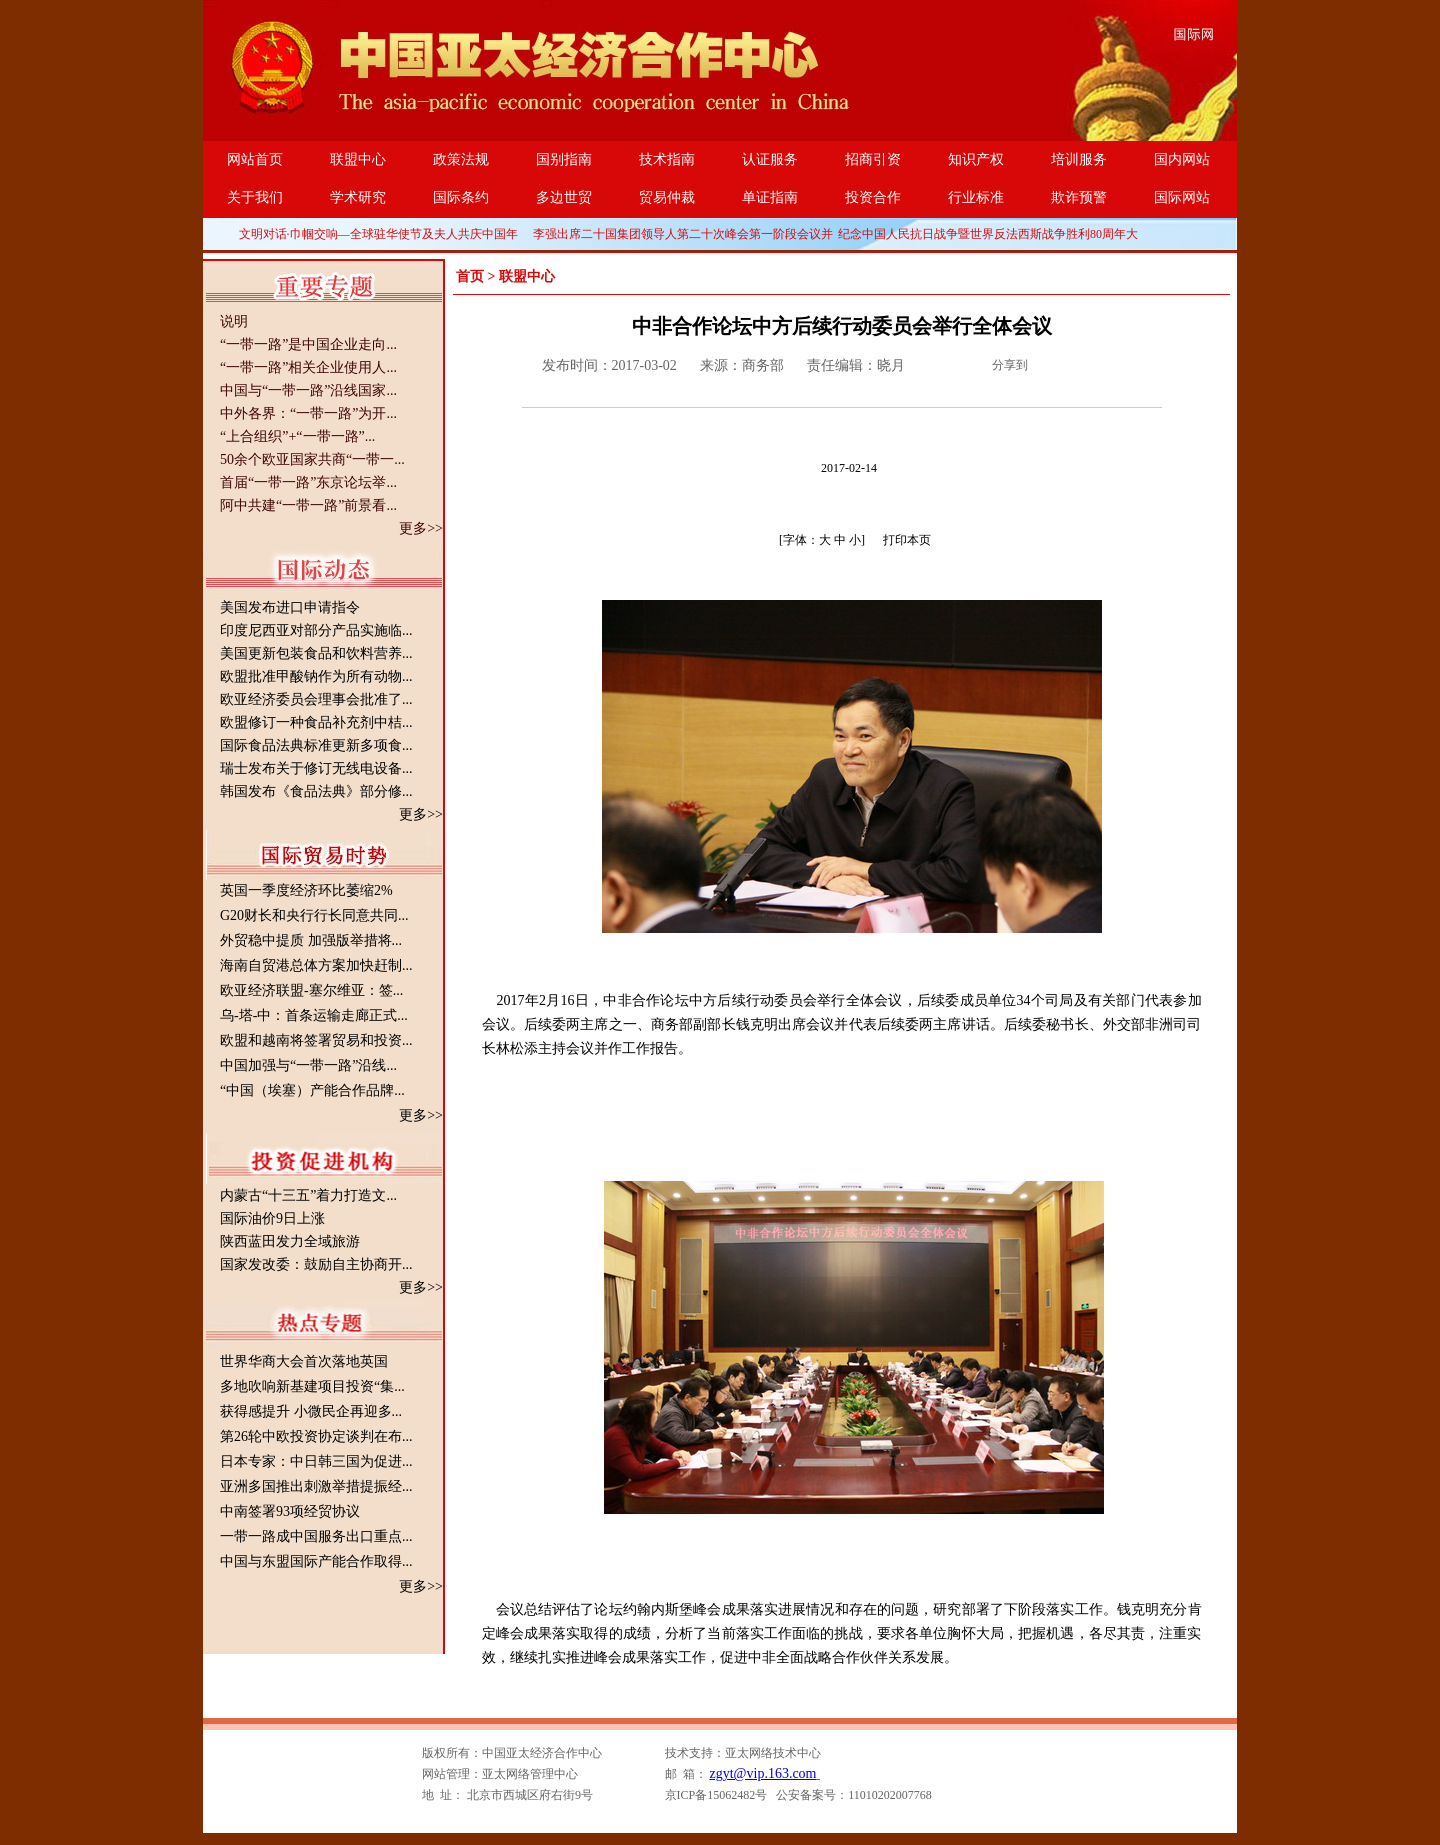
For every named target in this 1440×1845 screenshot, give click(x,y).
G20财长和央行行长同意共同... (314, 915)
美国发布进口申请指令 (290, 607)
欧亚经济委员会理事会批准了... (316, 699)
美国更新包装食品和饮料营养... (316, 653)
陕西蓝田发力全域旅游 (290, 1241)
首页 (470, 276)
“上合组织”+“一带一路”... (297, 436)
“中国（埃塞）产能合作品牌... (312, 1090)
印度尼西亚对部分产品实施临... (316, 630)
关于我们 (255, 197)
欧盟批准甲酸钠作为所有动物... (316, 676)
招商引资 (873, 159)
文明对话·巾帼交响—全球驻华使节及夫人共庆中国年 (378, 234)
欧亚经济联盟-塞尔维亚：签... (311, 990)
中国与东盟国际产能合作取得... (316, 1561)
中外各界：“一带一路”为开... (308, 413)
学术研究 (358, 197)
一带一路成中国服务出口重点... (316, 1536)
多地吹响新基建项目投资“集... (312, 1386)
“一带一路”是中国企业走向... (308, 344)
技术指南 (667, 159)
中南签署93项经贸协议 (290, 1511)
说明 (234, 321)
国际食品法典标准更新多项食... (316, 745)
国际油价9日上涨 (272, 1218)
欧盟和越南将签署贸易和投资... (316, 1040)
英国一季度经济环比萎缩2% (306, 890)
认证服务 (770, 159)
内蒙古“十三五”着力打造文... (308, 1195)
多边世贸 (564, 197)
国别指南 (564, 159)
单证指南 (770, 197)
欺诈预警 (1079, 197)
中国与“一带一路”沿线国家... (308, 390)
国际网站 (1182, 197)
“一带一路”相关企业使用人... (308, 367)
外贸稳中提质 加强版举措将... (311, 940)
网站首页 (255, 159)
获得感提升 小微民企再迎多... (311, 1411)
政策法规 (461, 159)
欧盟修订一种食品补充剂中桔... (316, 722)
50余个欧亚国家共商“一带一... (312, 459)
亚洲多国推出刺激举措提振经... (316, 1486)
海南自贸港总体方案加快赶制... (316, 965)
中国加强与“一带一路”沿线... (308, 1065)
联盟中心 (358, 159)
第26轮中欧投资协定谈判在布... (316, 1436)
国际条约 (461, 197)
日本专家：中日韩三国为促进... (316, 1461)
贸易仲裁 (667, 197)
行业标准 (976, 197)
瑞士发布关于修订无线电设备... (316, 768)
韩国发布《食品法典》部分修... (316, 791)
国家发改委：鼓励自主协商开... (316, 1264)
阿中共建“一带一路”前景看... (308, 505)
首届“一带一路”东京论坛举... (308, 482)
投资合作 (873, 197)
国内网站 (1182, 159)
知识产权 (976, 159)
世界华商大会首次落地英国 (304, 1361)
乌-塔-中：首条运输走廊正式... (314, 1015)
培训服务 (1079, 159)
